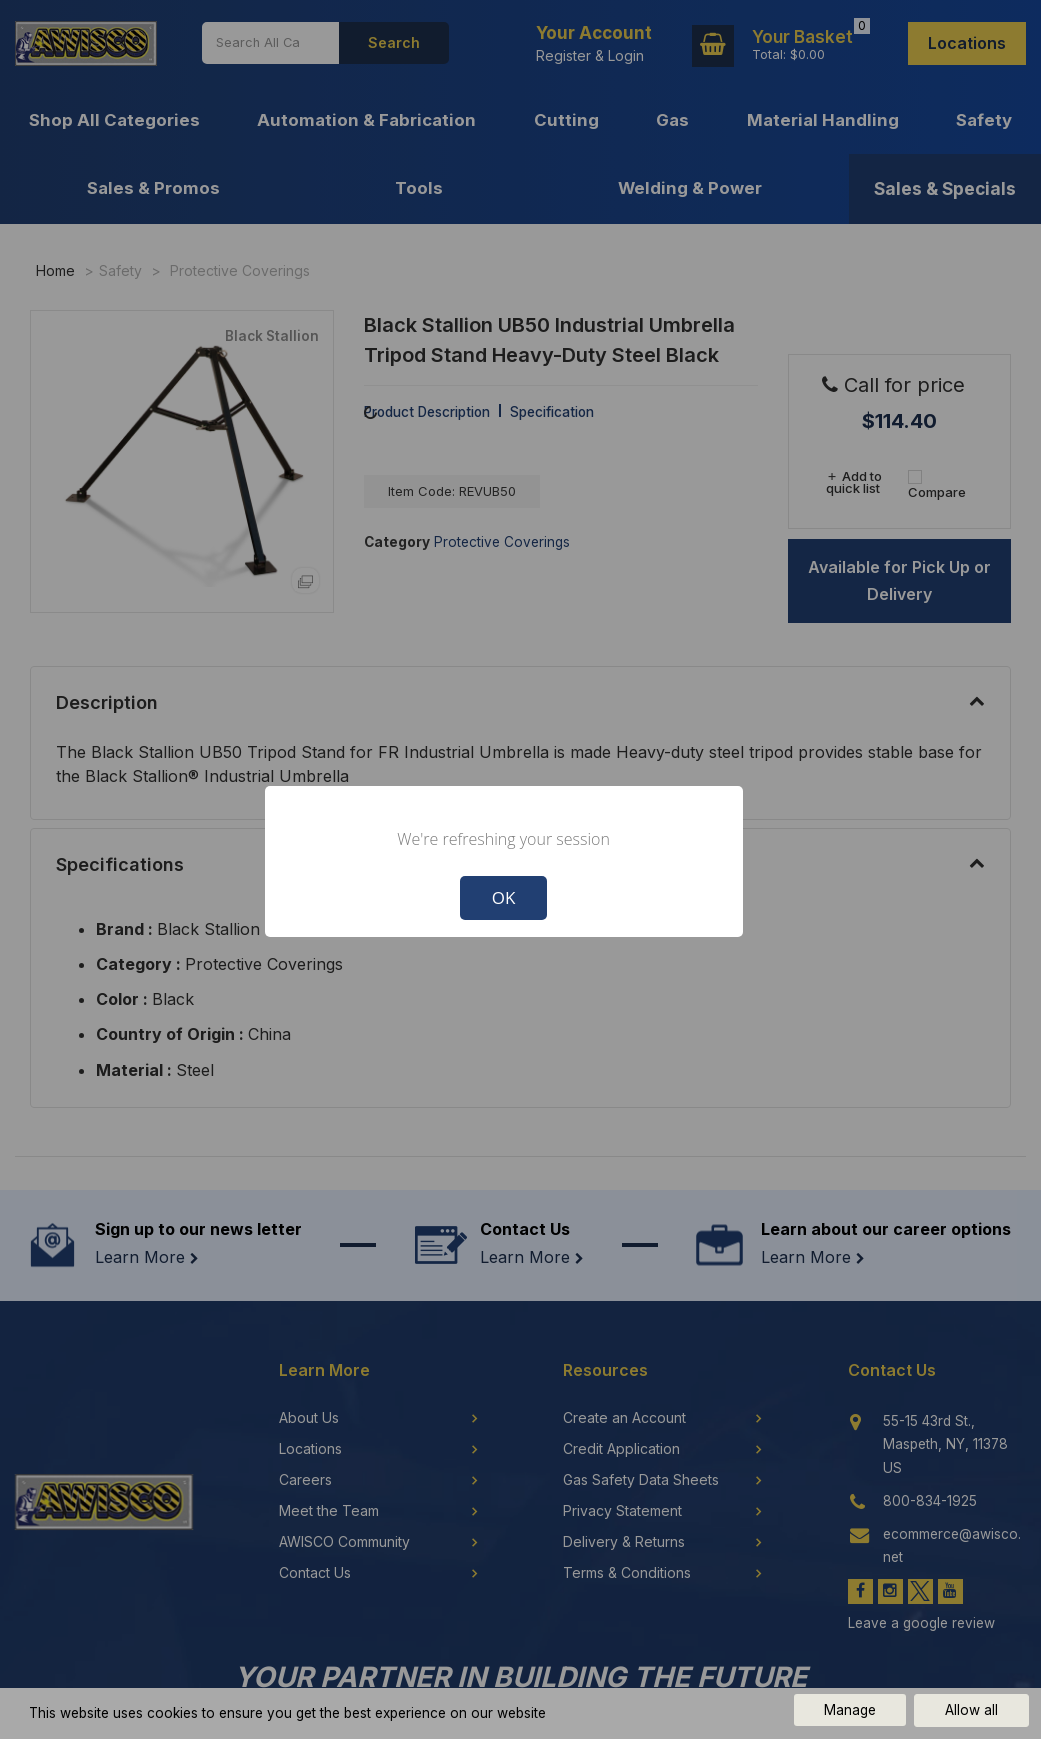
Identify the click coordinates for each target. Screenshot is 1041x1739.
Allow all (971, 1710)
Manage (850, 1710)
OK (504, 897)
